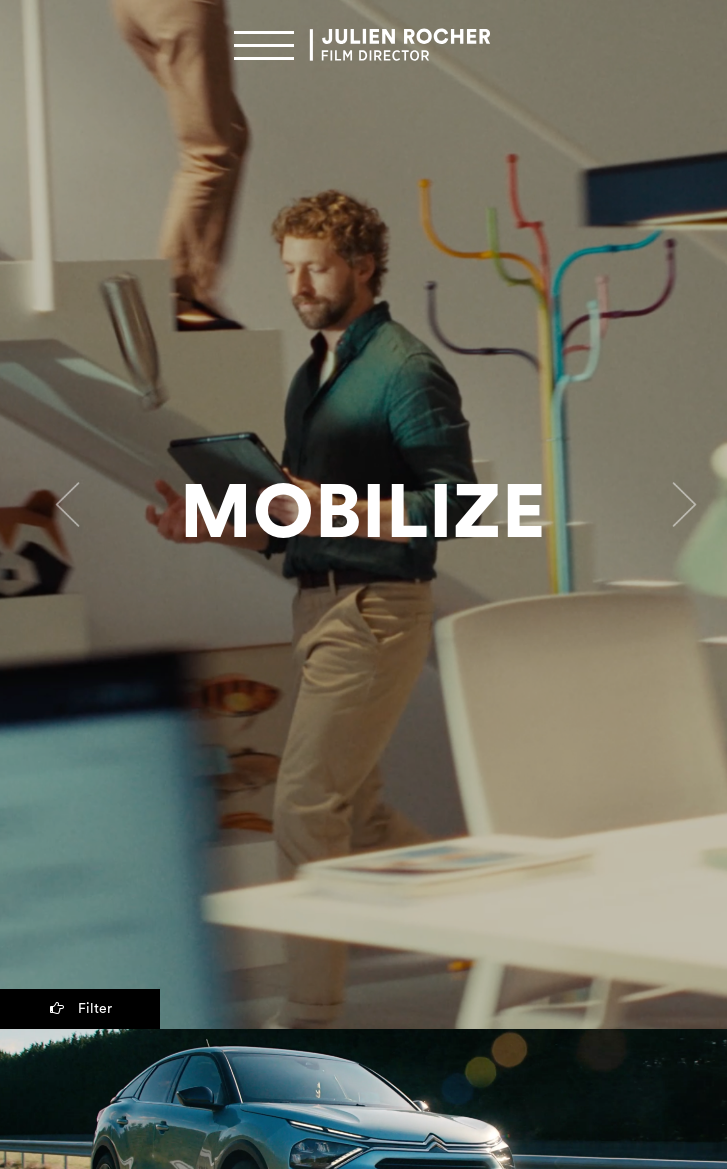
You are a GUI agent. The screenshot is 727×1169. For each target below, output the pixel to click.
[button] (54, 514)
